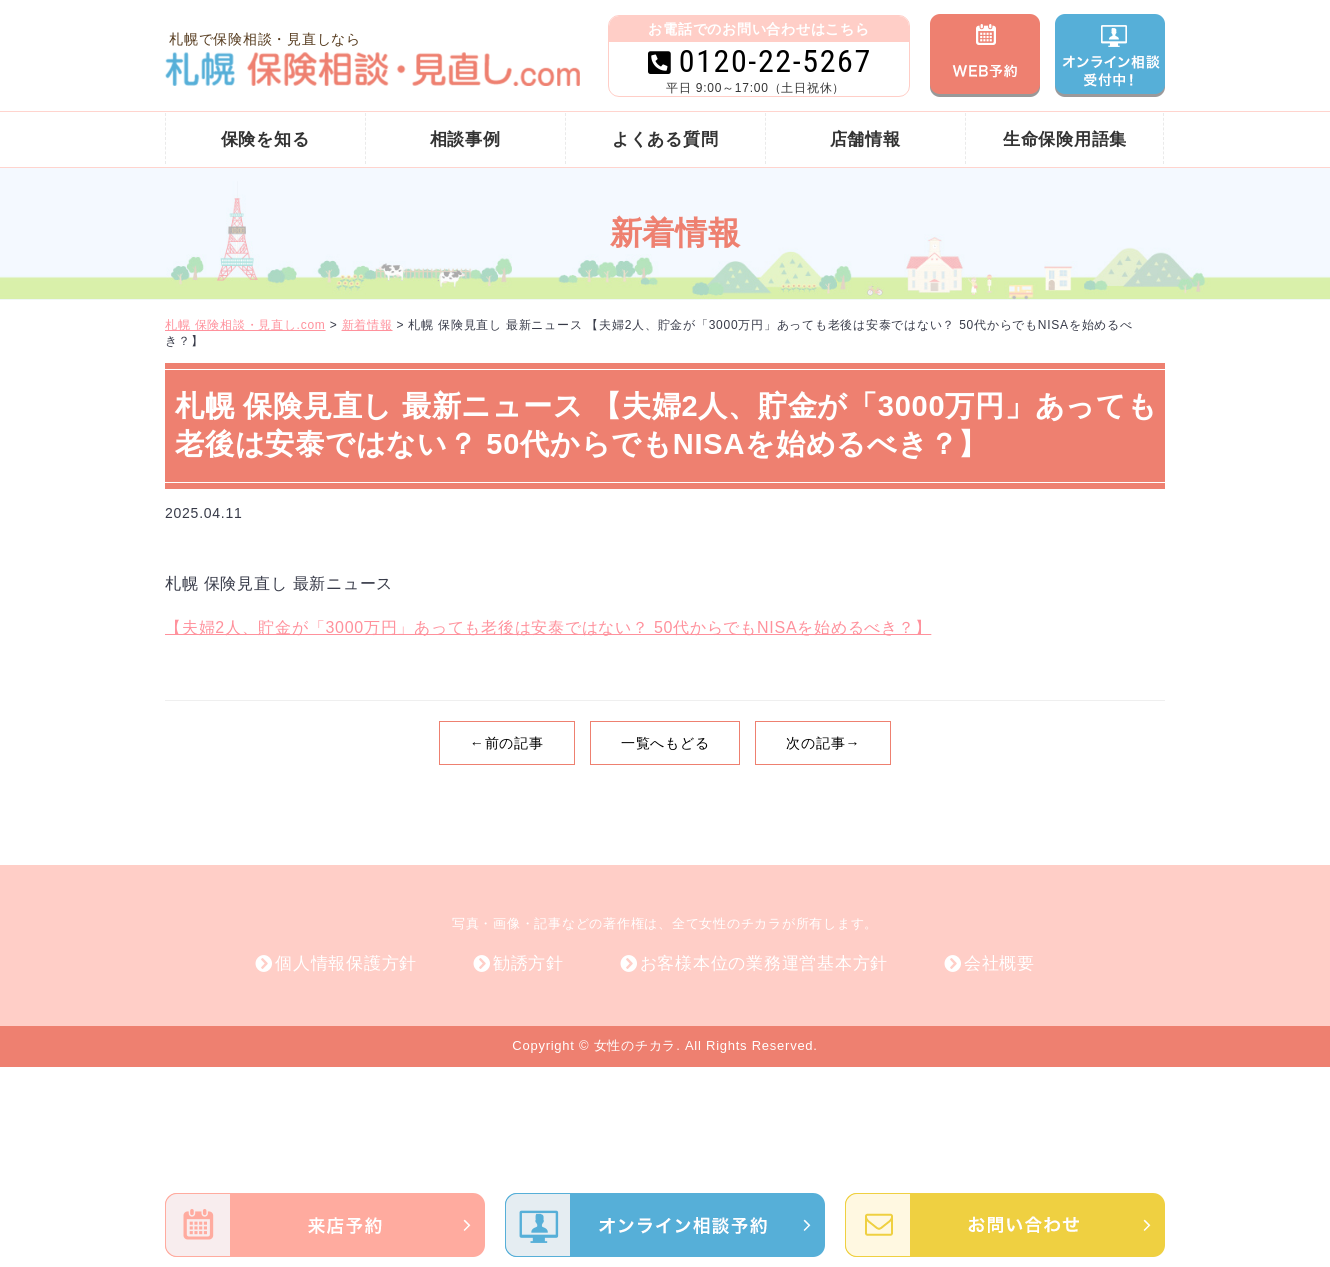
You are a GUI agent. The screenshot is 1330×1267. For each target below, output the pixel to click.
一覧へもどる (665, 743)
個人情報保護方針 (346, 963)
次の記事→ (823, 743)
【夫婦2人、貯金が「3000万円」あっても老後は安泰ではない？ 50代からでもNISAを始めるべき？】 (548, 627)
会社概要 (999, 963)
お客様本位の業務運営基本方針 (764, 963)
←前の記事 (507, 743)
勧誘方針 (528, 963)
